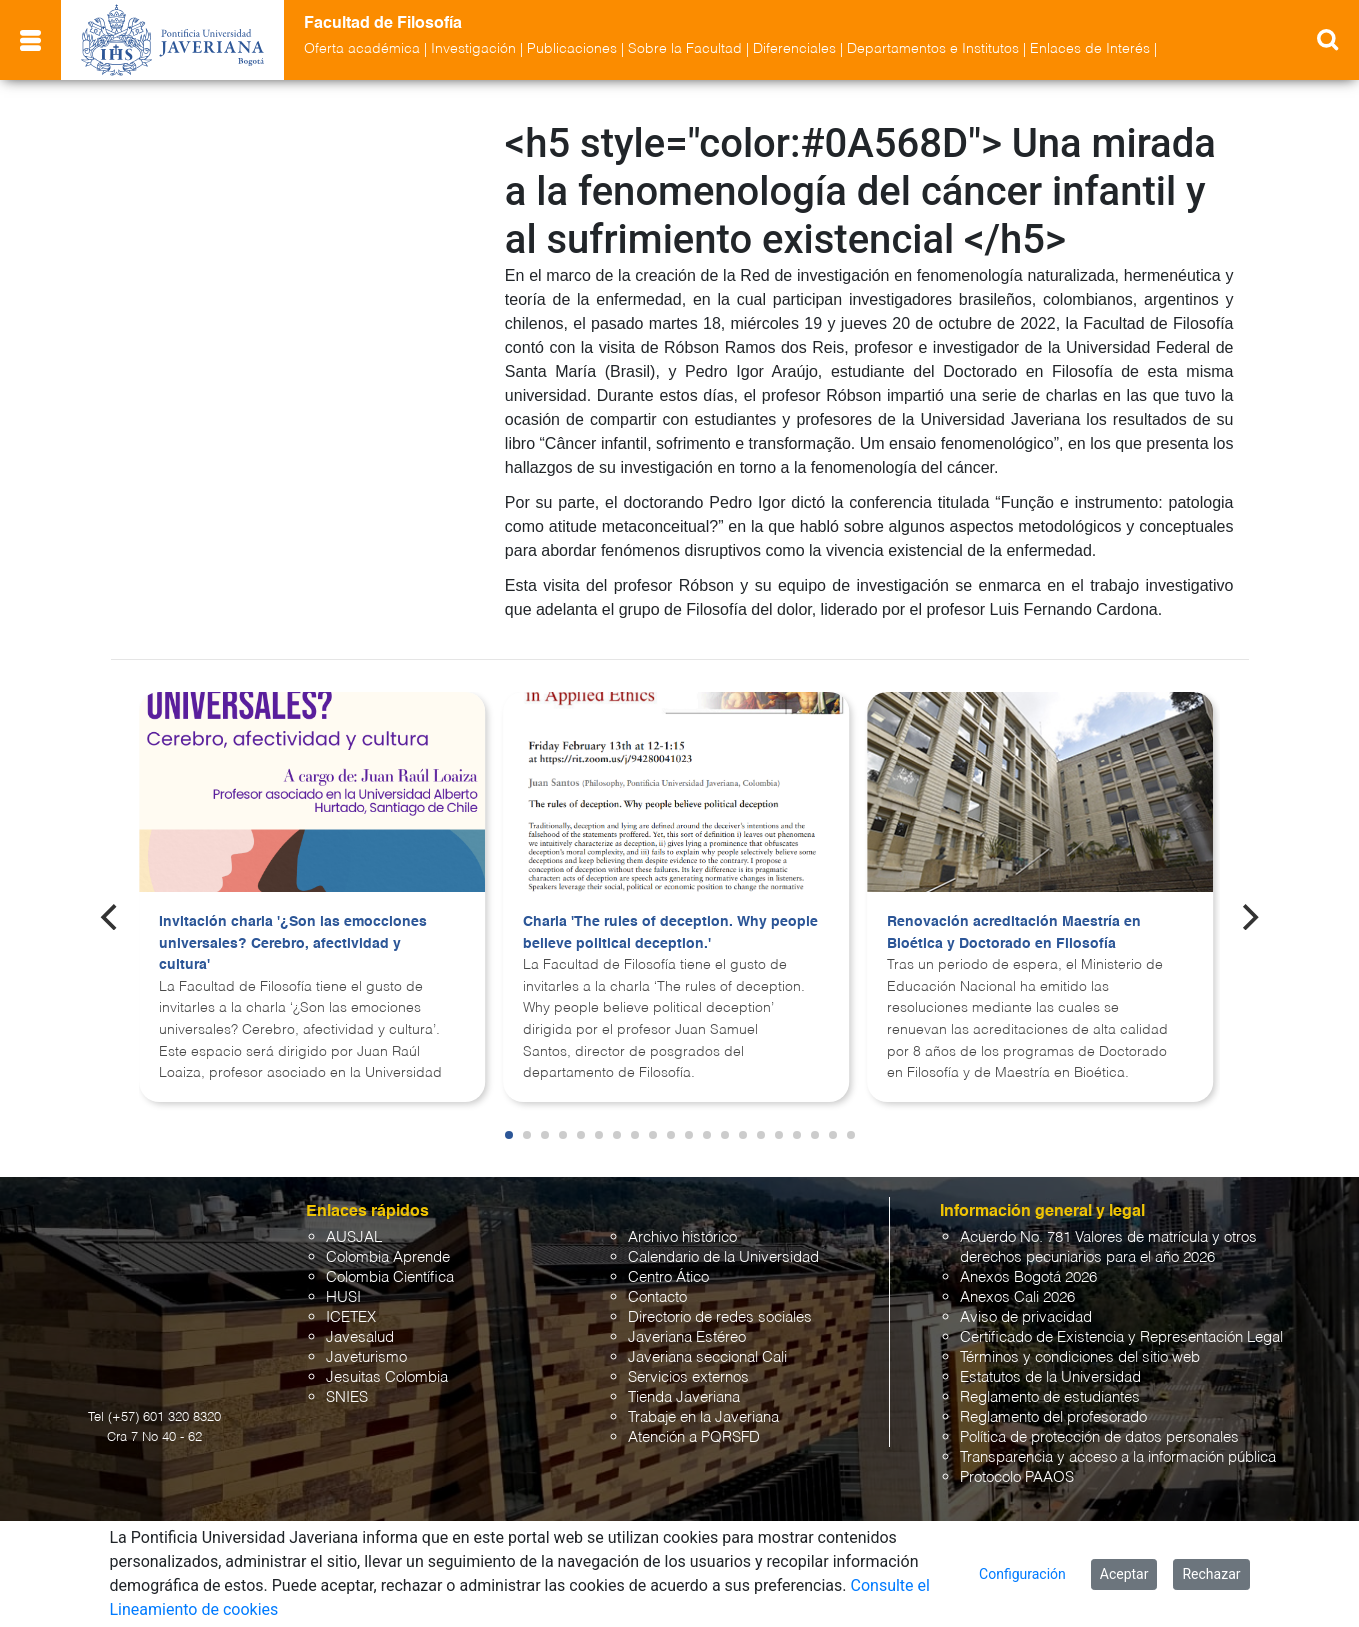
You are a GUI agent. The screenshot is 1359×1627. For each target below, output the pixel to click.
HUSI (343, 1297)
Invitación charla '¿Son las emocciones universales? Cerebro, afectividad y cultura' (293, 943)
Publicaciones (572, 49)
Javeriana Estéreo (687, 1337)
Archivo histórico (682, 1237)
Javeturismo (366, 1357)
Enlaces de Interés (1090, 49)
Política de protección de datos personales (1099, 1437)
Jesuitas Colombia (387, 1377)
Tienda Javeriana (684, 1397)
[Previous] (111, 917)
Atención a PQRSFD (694, 1437)
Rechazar (1211, 1574)
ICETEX (351, 1317)
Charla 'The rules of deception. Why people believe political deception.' (670, 933)
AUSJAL (354, 1237)
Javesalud (360, 1337)
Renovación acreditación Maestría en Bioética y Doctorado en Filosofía (1014, 933)
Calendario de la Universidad (723, 1257)
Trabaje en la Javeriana (703, 1417)
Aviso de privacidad (1026, 1317)
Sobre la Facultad (685, 49)
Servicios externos (688, 1377)
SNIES (347, 1397)
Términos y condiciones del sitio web (1080, 1357)
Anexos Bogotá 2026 (1028, 1277)
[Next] (1248, 917)
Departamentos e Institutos (933, 49)
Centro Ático (668, 1277)
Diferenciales (794, 49)
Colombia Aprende (388, 1257)
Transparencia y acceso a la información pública (1118, 1457)
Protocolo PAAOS (1017, 1477)
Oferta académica (362, 49)
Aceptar (1124, 1574)
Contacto (657, 1297)
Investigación (473, 49)
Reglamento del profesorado (1053, 1417)
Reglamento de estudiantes (1050, 1397)
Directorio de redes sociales (720, 1317)
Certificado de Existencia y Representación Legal (1121, 1337)
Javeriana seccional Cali (707, 1357)
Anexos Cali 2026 (1017, 1297)
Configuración (1022, 1574)
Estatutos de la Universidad (1050, 1377)
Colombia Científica (390, 1277)
